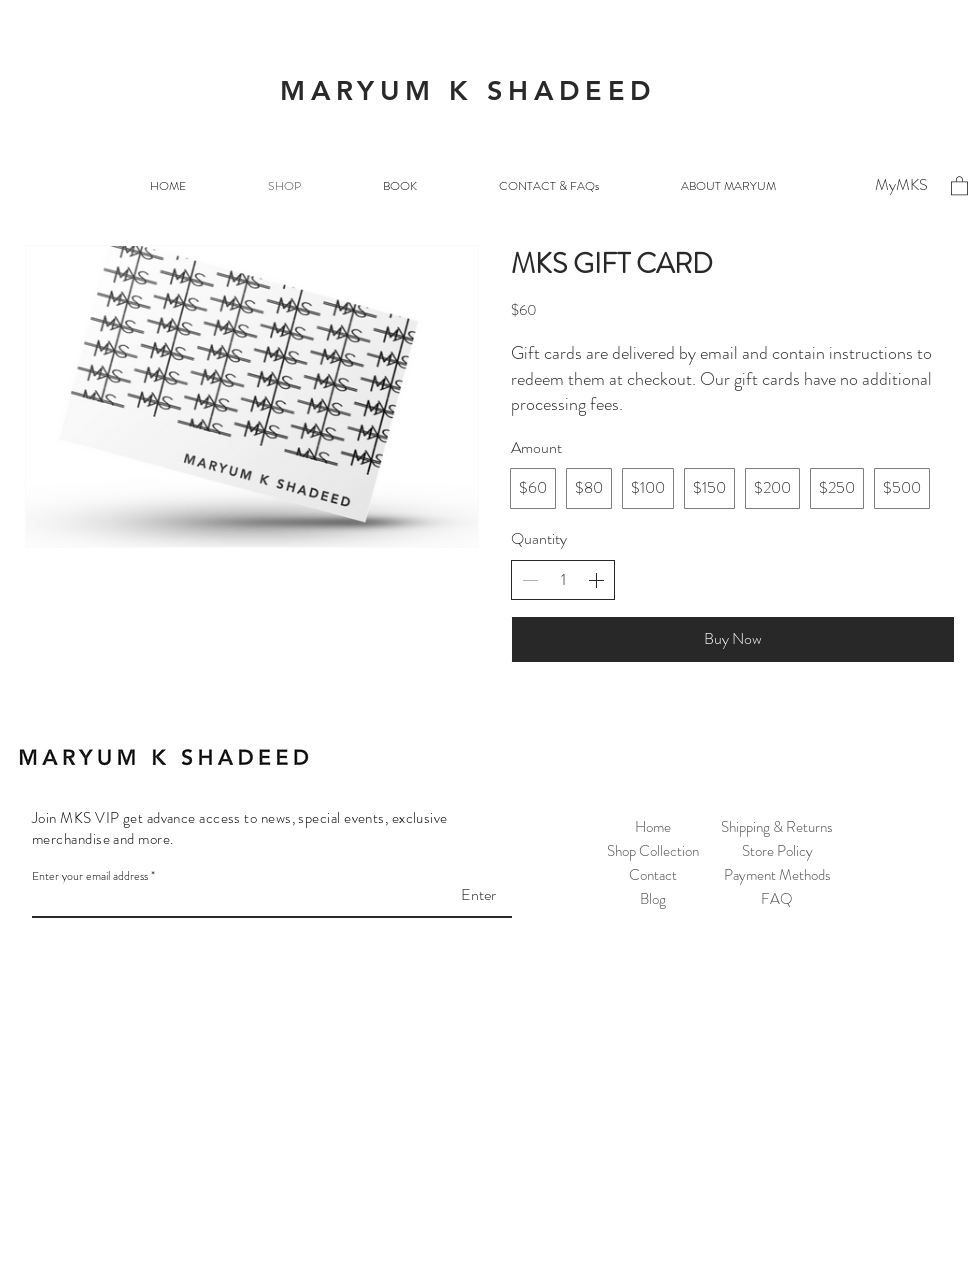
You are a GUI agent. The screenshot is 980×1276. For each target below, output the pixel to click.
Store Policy (777, 851)
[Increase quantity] (596, 580)
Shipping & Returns (777, 827)
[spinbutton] (563, 580)
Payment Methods (777, 875)
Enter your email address (90, 876)
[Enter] (445, 895)
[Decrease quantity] (530, 580)
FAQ (777, 899)
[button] (959, 185)
